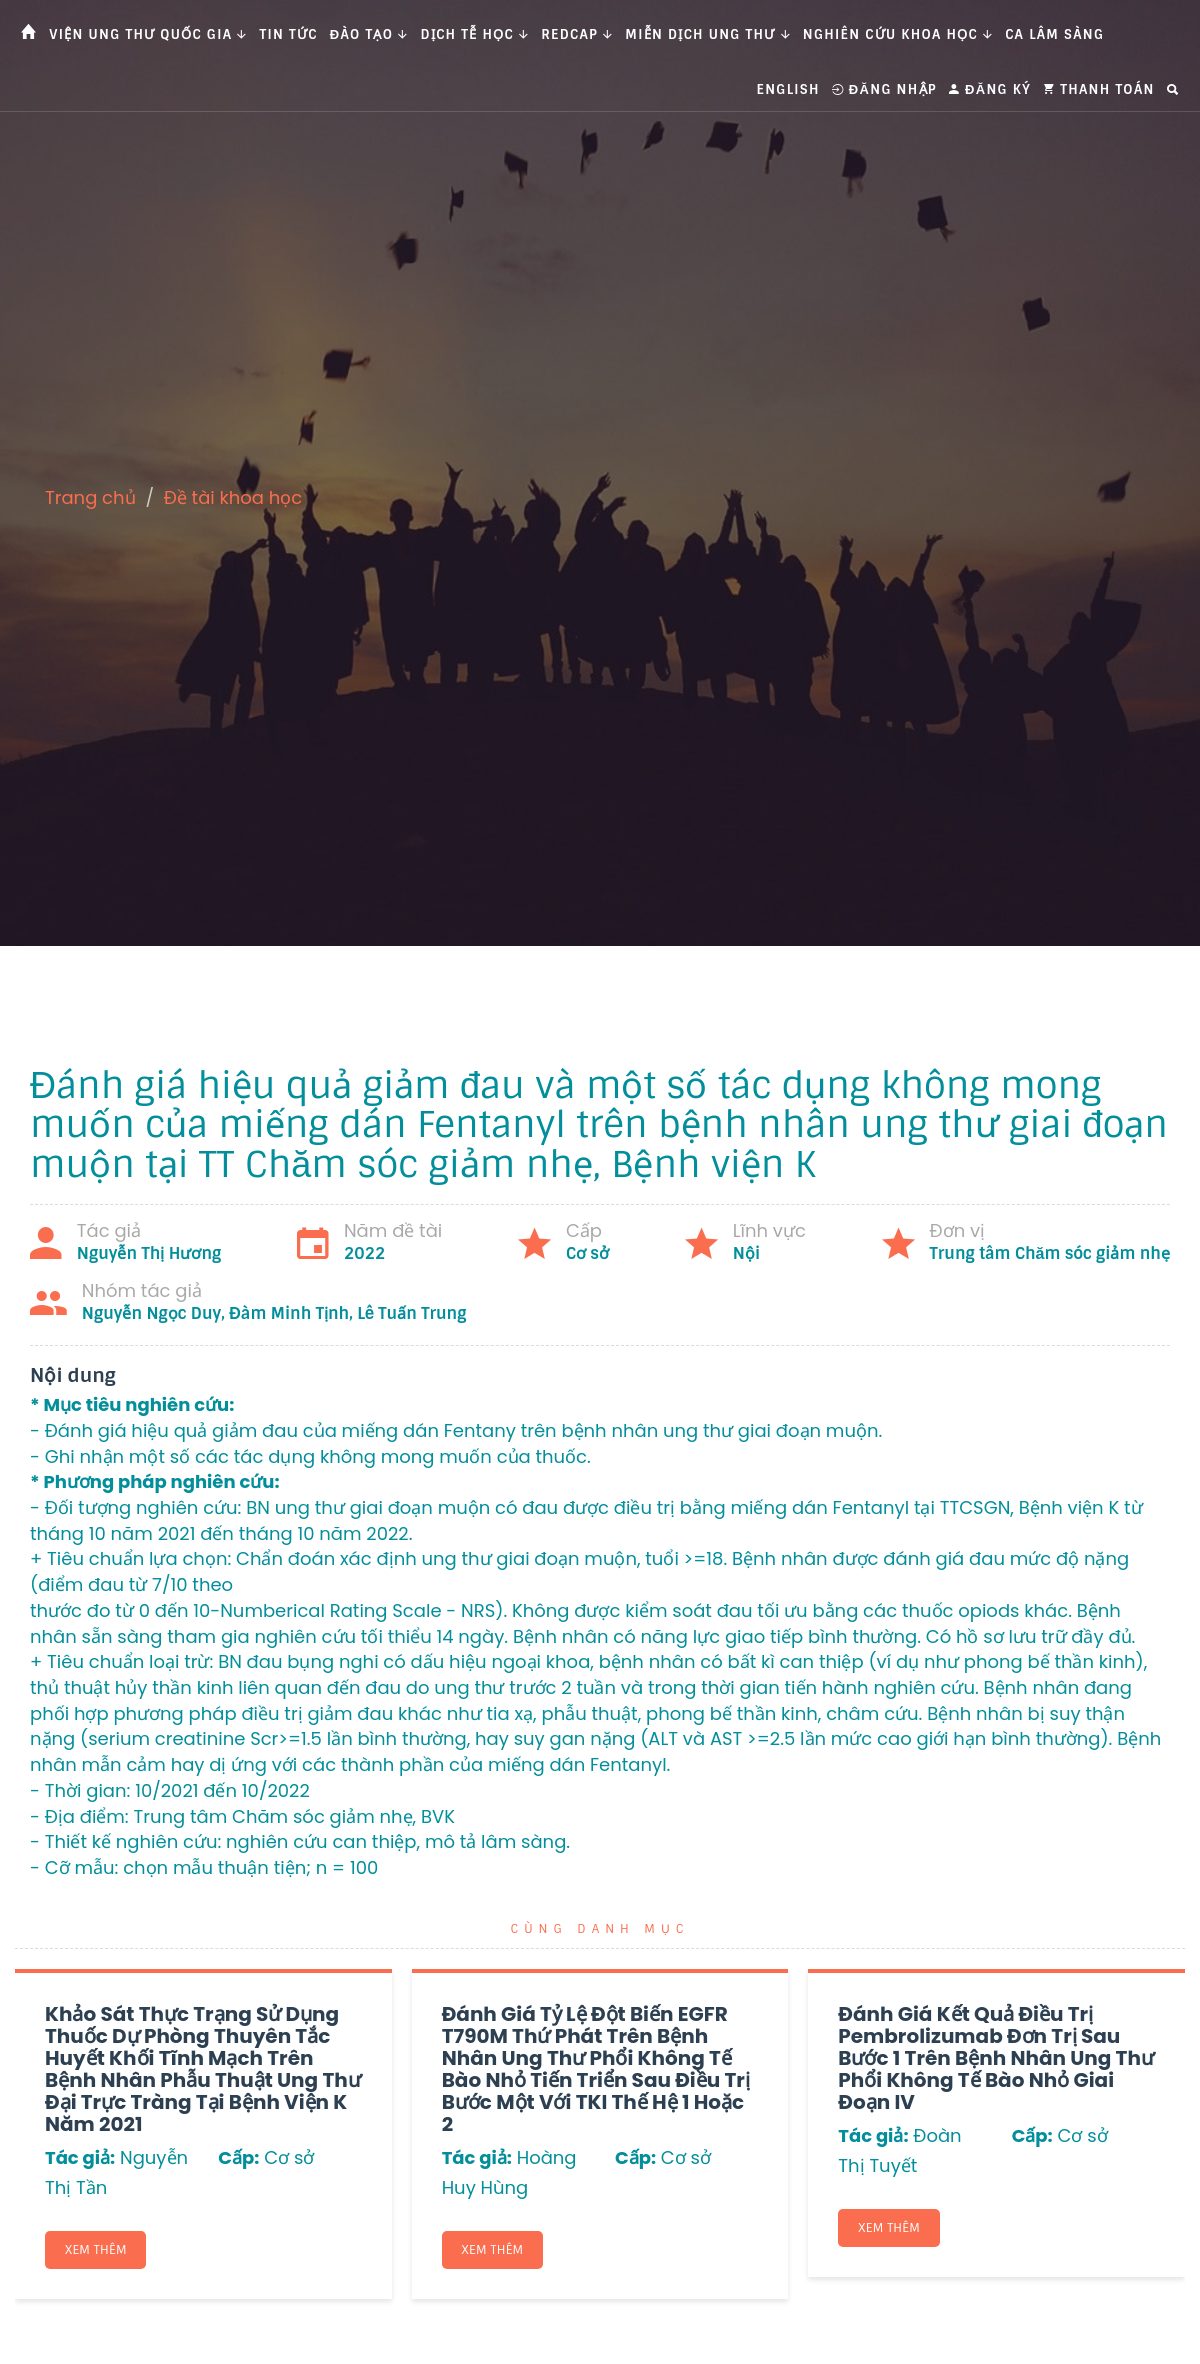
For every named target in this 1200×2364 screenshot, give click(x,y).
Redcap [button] (577, 34)
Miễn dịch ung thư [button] (707, 34)
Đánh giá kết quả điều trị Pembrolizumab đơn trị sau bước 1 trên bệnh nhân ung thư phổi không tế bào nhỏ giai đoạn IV (996, 2058)
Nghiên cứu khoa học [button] (898, 34)
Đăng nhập (884, 89)
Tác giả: (80, 2157)
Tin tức (289, 34)
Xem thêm (97, 2250)
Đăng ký (990, 89)
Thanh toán (1099, 89)
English (788, 89)
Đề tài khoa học (233, 497)
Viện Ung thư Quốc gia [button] (148, 34)
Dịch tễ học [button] (475, 34)
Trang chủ (90, 497)
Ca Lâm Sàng (1054, 34)
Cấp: (238, 2157)
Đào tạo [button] (369, 34)
